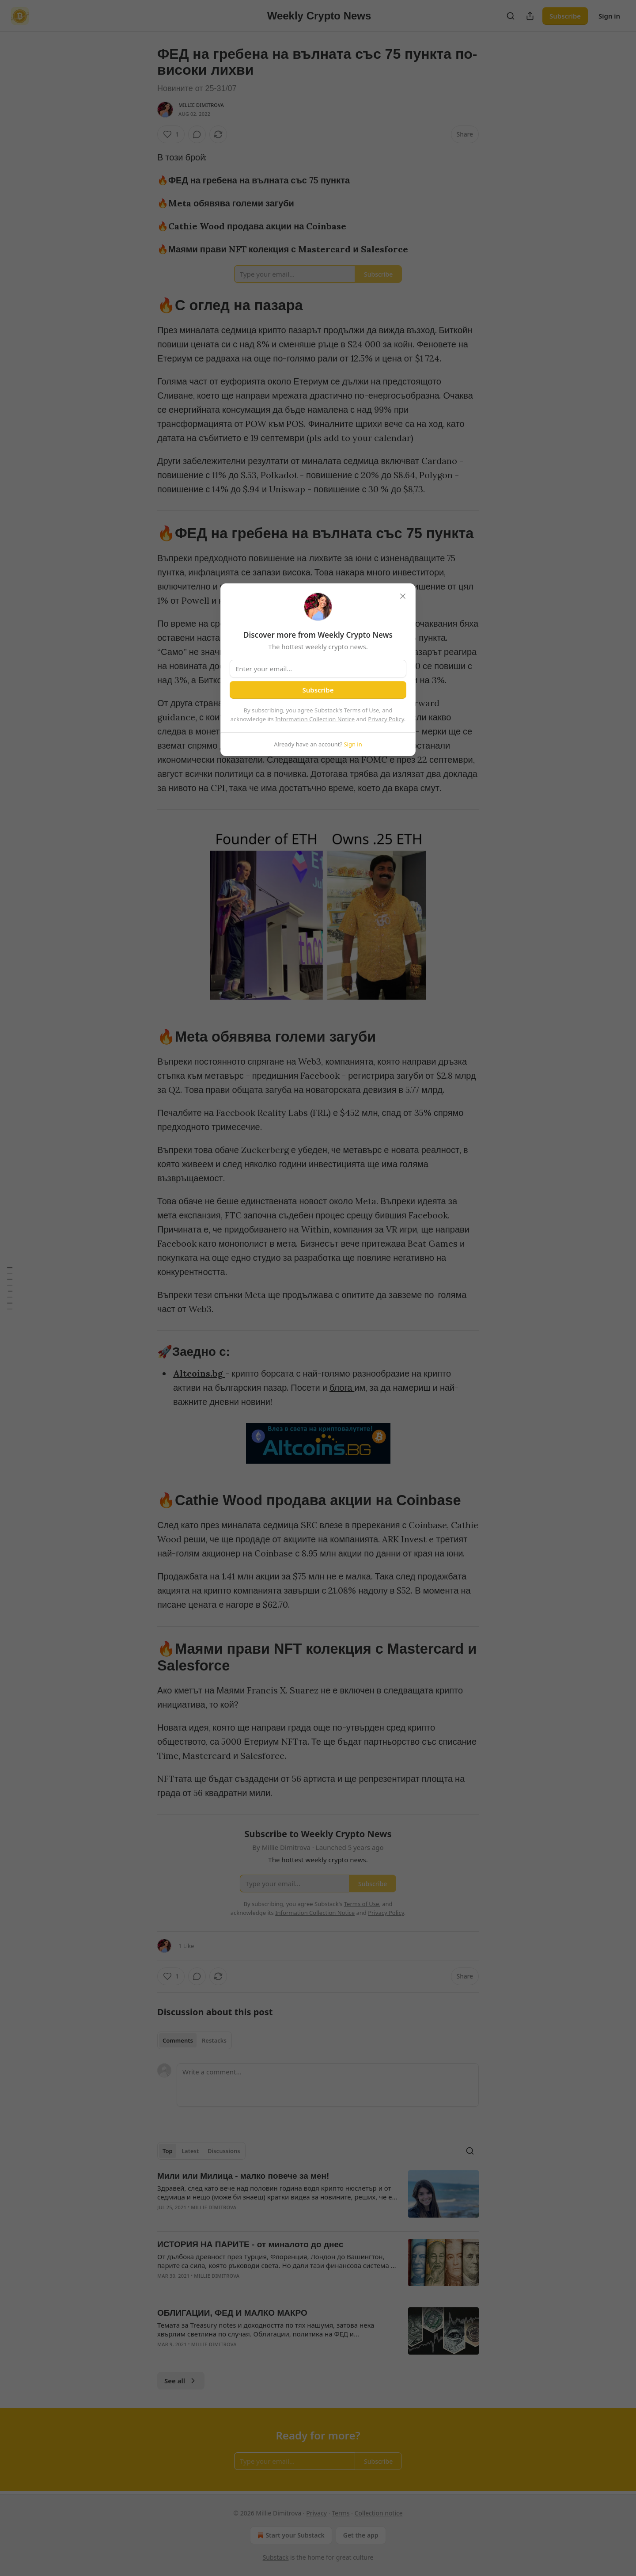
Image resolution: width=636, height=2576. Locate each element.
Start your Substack (290, 2535)
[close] (403, 596)
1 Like (186, 1946)
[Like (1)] (171, 134)
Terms (340, 2513)
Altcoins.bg (198, 1373)
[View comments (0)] (197, 134)
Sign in (609, 15)
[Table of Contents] (10, 1288)
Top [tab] (168, 2151)
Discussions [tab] (224, 2151)
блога (342, 1387)
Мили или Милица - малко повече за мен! (243, 2175)
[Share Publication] (530, 16)
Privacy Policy (386, 719)
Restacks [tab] (214, 2040)
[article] (318, 2197)
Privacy (316, 2513)
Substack (276, 2557)
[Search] (510, 16)
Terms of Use (361, 710)
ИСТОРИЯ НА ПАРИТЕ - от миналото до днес (250, 2244)
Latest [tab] (190, 2151)
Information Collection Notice (315, 719)
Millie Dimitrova (201, 105)
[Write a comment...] (327, 2085)
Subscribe (565, 15)
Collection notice (379, 2513)
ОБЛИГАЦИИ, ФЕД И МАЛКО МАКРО (232, 2312)
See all (180, 2380)
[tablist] (194, 2040)
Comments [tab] (178, 2040)
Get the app (361, 2535)
